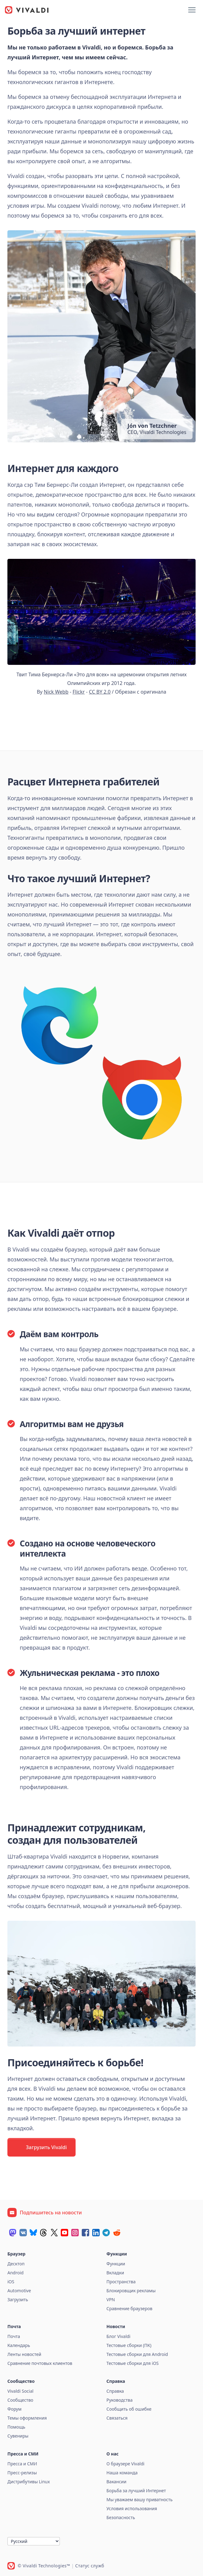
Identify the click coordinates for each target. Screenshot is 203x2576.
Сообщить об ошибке (128, 2409)
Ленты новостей (24, 2354)
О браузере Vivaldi (125, 2464)
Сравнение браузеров (129, 2308)
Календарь (18, 2345)
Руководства (119, 2400)
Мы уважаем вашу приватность (139, 2499)
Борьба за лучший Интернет (136, 2490)
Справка (115, 2391)
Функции (115, 2264)
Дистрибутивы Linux (28, 2482)
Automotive (19, 2290)
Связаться (116, 2418)
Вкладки (115, 2273)
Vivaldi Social (20, 2391)
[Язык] (33, 2541)
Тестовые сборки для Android (137, 2354)
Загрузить (17, 2299)
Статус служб (89, 2566)
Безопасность (120, 2517)
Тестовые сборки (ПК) (128, 2345)
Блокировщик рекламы (130, 2290)
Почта (13, 2336)
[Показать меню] (192, 10)
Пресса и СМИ (22, 2464)
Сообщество (20, 2400)
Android (15, 2273)
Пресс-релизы (22, 2473)
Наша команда (122, 2473)
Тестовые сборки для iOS (132, 2363)
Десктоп (15, 2264)
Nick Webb (56, 691)
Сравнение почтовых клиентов (39, 2363)
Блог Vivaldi (118, 2336)
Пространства (121, 2282)
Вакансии (116, 2482)
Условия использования (131, 2508)
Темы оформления (27, 2418)
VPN (110, 2299)
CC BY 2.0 (99, 691)
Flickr (78, 691)
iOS (10, 2282)
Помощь (16, 2427)
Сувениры (17, 2436)
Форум (14, 2409)
